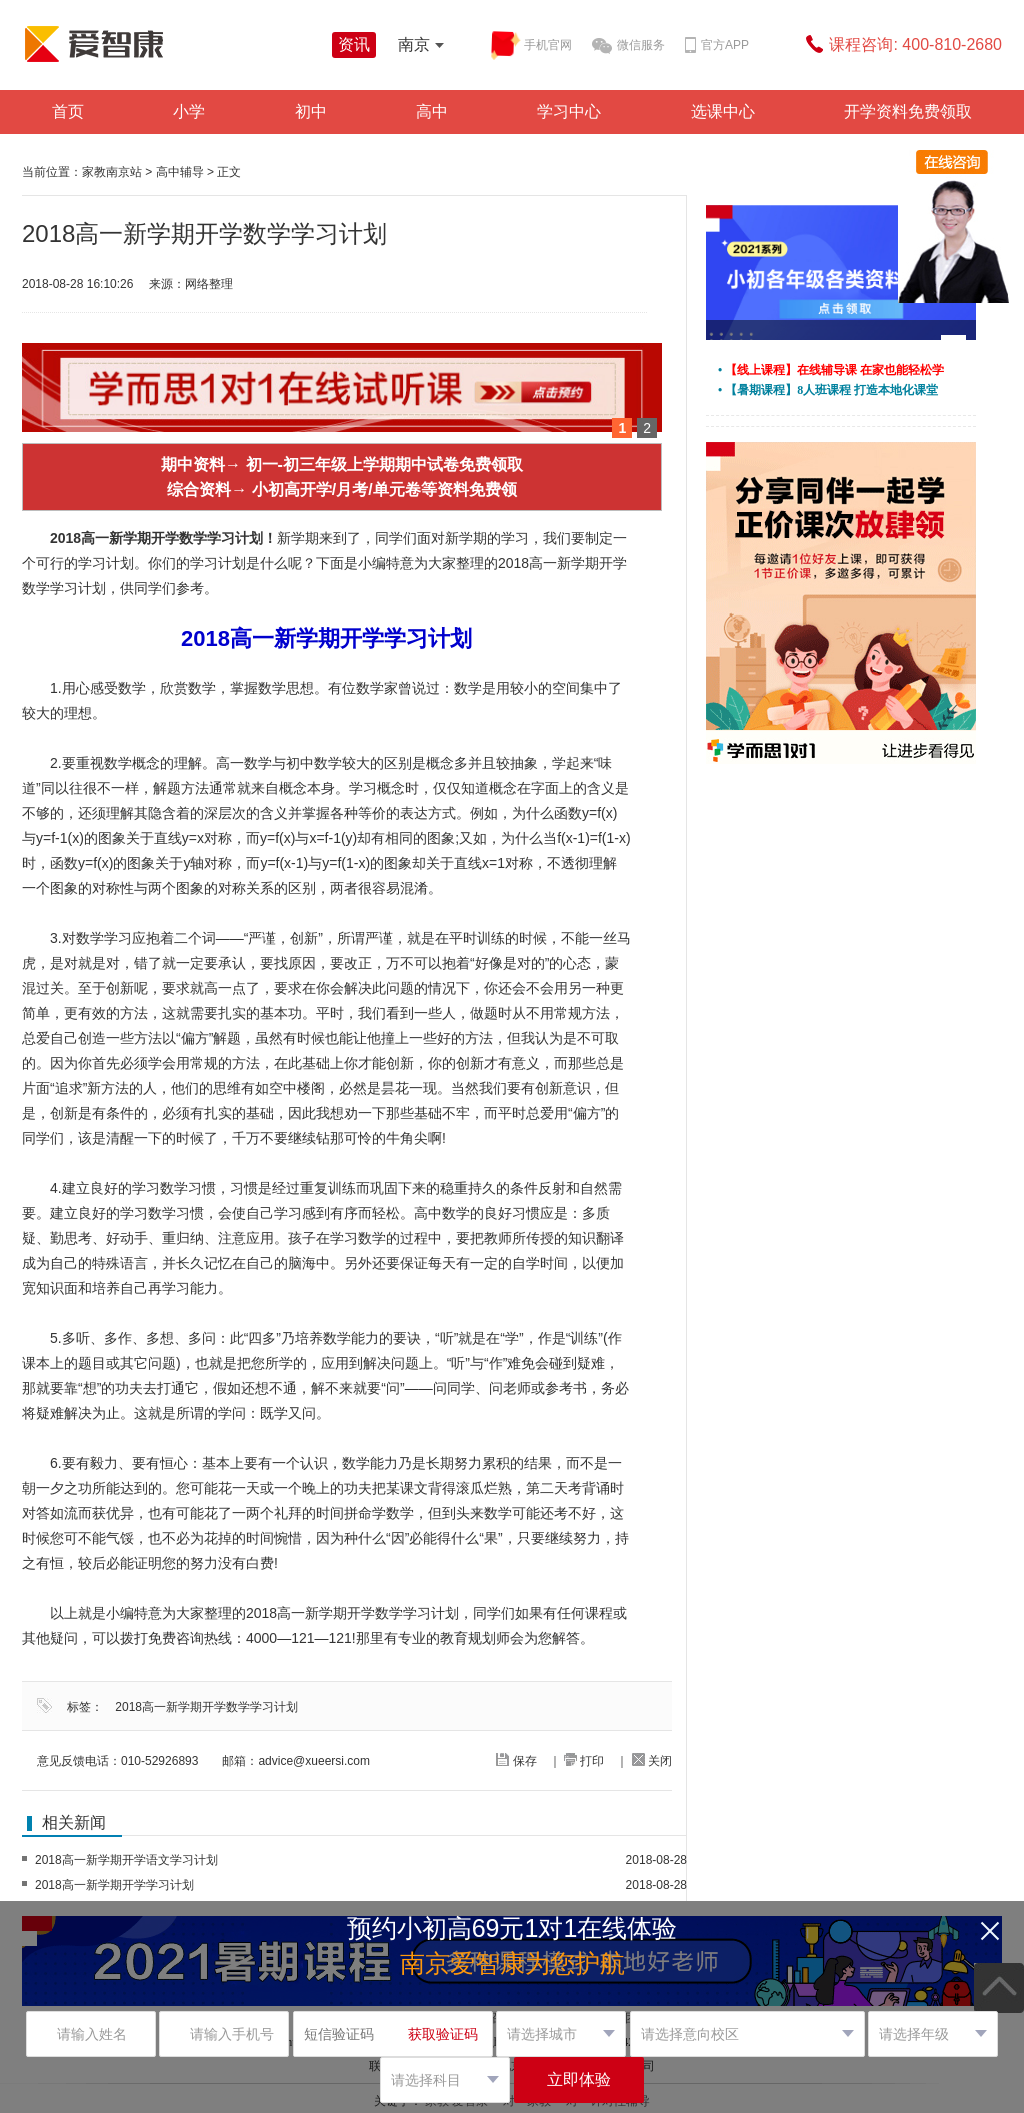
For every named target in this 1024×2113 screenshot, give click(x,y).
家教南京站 (112, 172)
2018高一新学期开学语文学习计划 (126, 1860)
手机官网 (532, 45)
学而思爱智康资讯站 (172, 44)
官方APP (717, 46)
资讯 (354, 44)
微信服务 (628, 46)
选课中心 (723, 111)
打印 (584, 1761)
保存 (516, 1761)
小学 (189, 111)
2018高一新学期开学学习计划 (114, 1885)
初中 (311, 111)
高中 (432, 111)
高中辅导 (180, 172)
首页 (68, 111)
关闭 (652, 1761)
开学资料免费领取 (908, 111)
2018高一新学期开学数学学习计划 (206, 1707)
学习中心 (569, 111)
